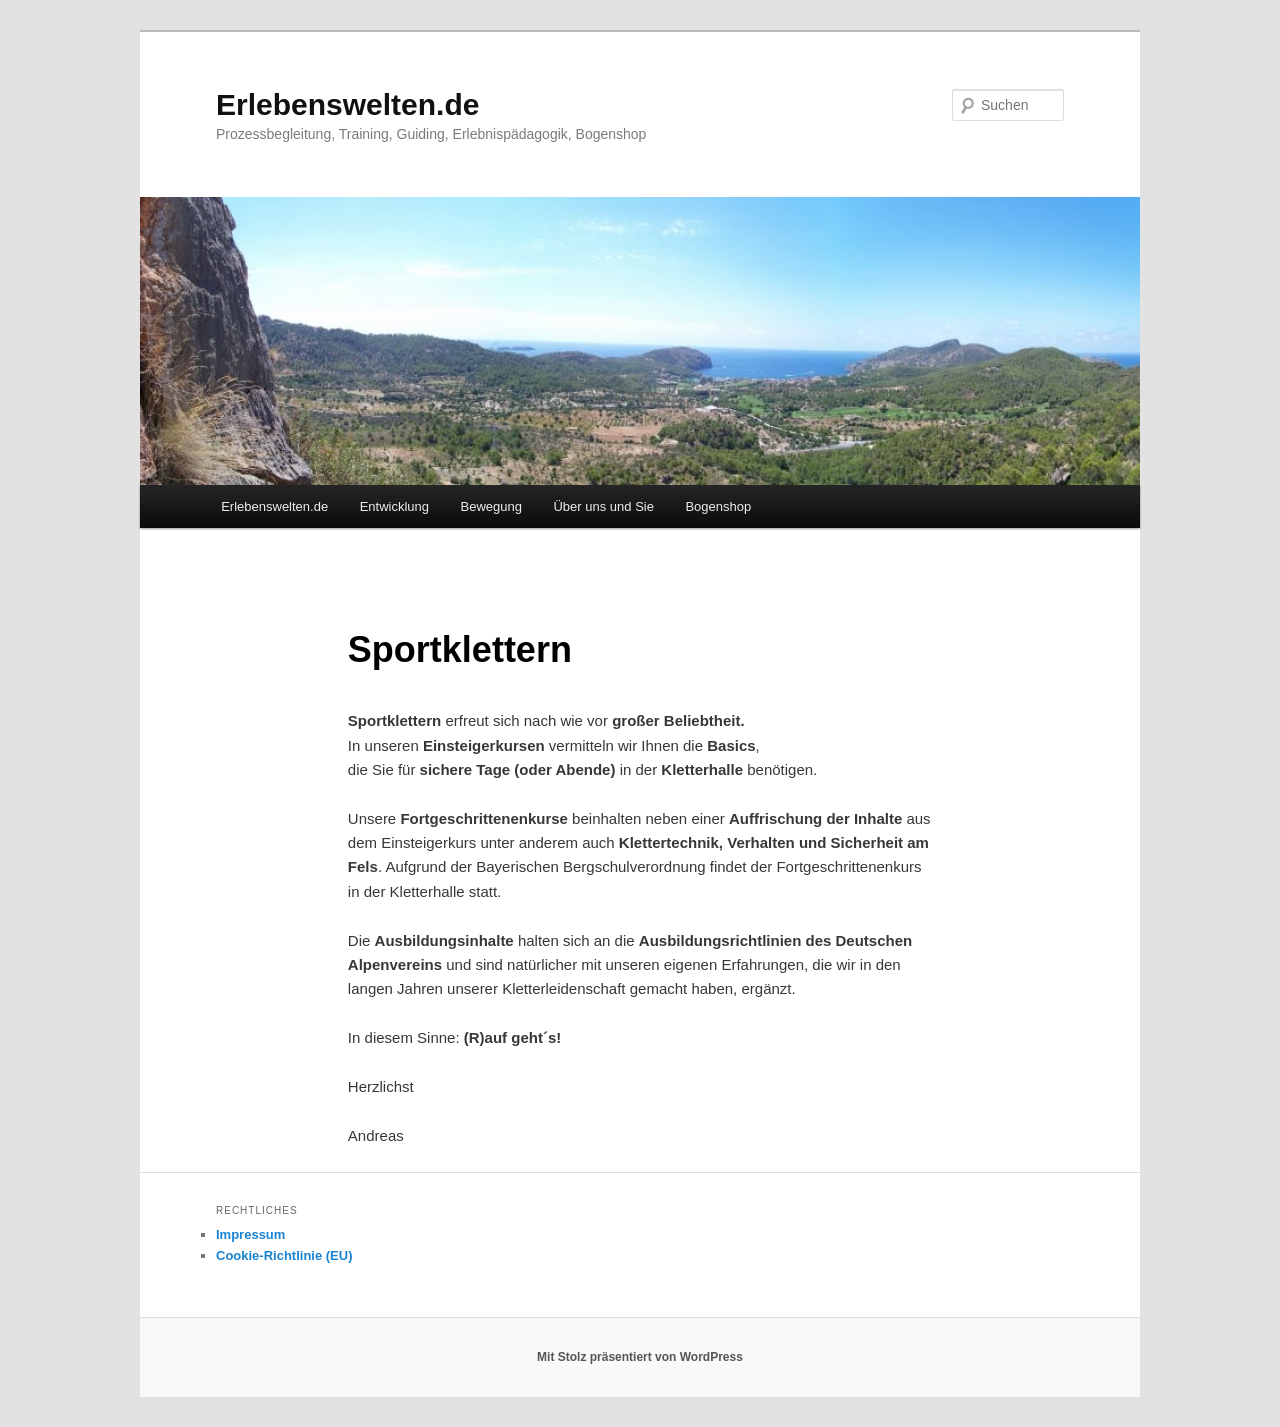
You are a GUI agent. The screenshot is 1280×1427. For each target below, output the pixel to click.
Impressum (250, 1234)
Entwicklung (394, 506)
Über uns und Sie (603, 506)
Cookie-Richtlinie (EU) (284, 1255)
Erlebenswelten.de (347, 104)
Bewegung (491, 506)
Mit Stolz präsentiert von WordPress (640, 1357)
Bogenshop (718, 506)
